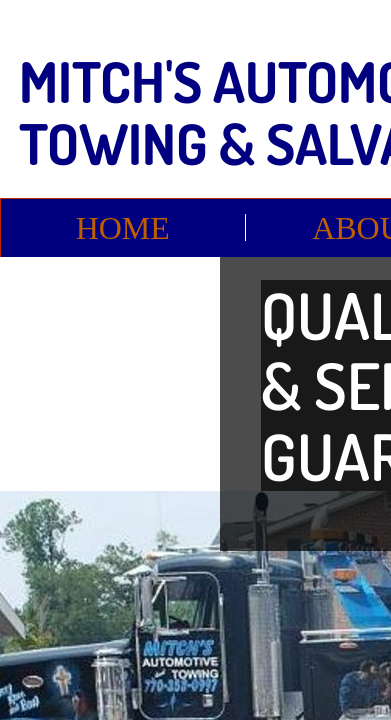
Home (123, 228)
